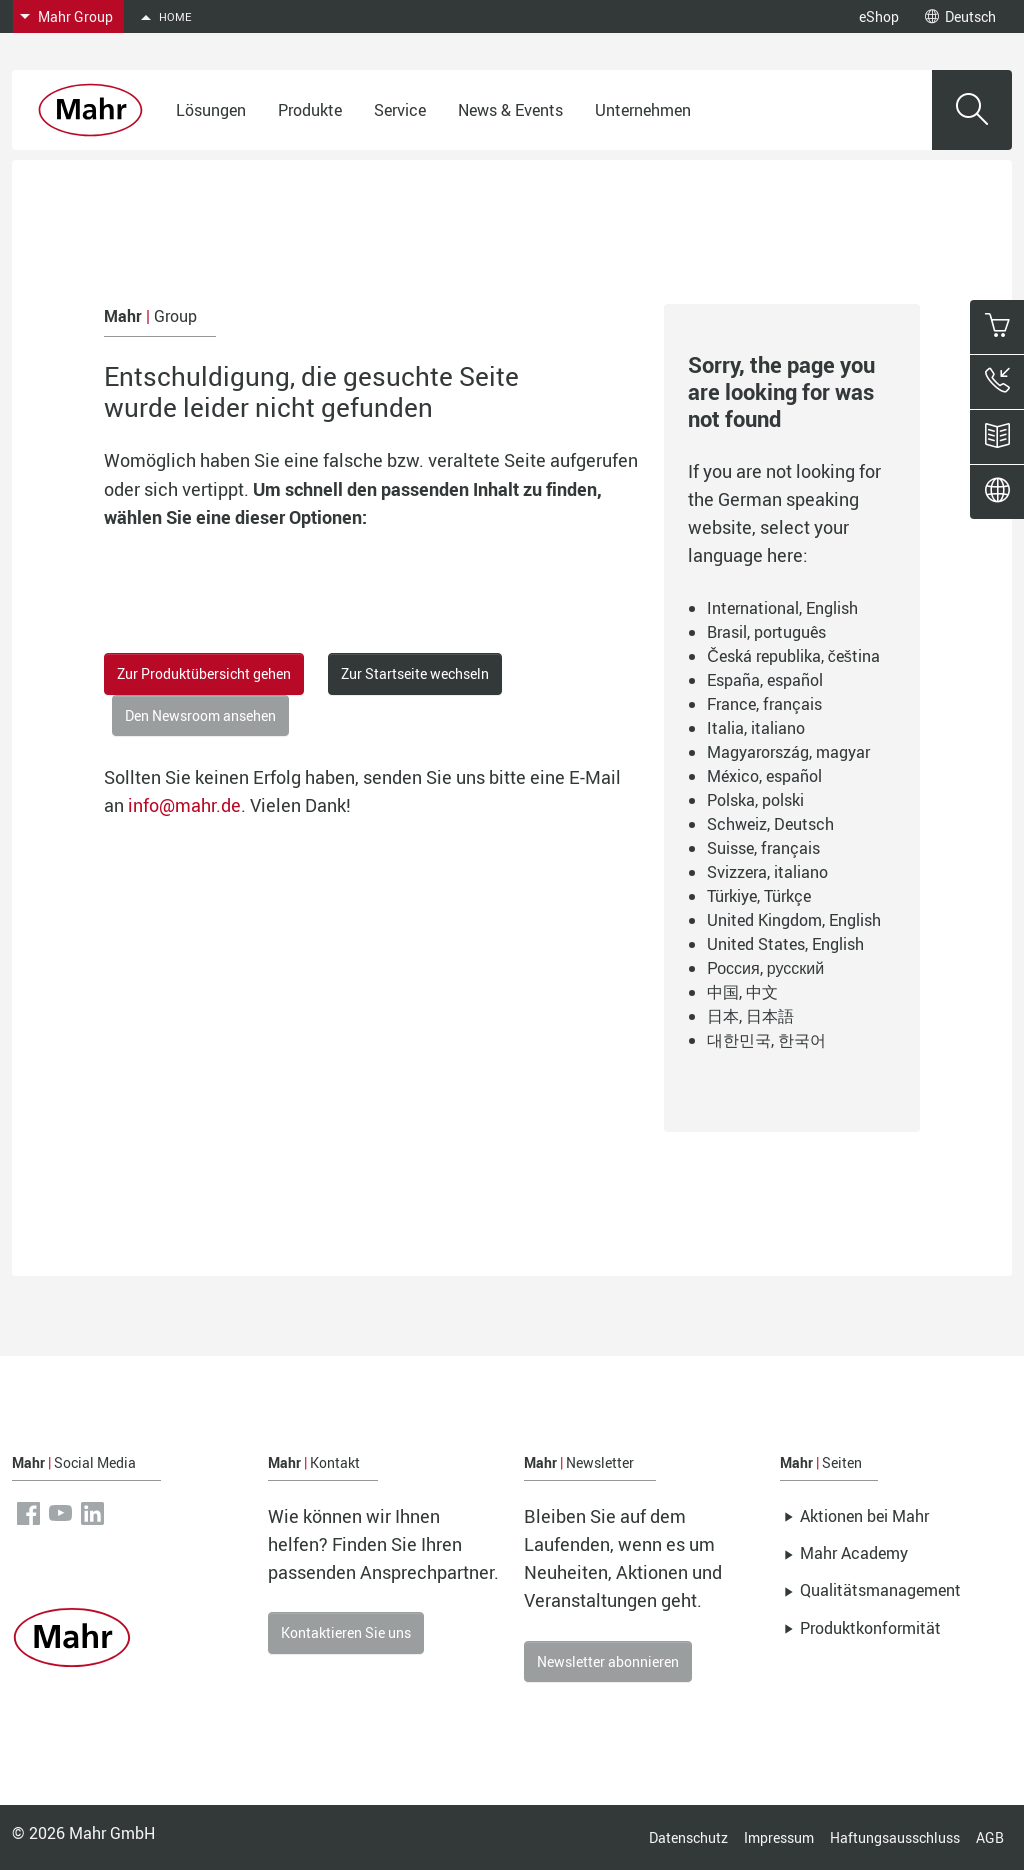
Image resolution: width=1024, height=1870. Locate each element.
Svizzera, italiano (767, 872)
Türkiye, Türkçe (759, 896)
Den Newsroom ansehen (200, 715)
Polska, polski (755, 800)
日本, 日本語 (750, 1016)
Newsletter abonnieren (608, 1661)
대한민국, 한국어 (766, 1040)
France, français (764, 704)
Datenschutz (688, 1837)
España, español (765, 680)
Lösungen (211, 110)
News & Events (510, 110)
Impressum (779, 1837)
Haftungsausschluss (895, 1837)
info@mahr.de (184, 805)
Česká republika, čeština (793, 656)
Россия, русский (765, 968)
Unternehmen (643, 110)
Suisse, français (763, 848)
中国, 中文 (742, 992)
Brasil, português (766, 632)
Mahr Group (75, 16)
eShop (879, 16)
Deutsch (960, 16)
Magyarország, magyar (788, 752)
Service (400, 110)
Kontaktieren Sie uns (346, 1632)
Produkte (310, 110)
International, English (782, 608)
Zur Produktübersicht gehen (204, 673)
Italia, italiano (756, 728)
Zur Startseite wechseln (415, 673)
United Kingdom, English (794, 920)
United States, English (785, 944)
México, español (764, 776)
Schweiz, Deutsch (770, 824)
